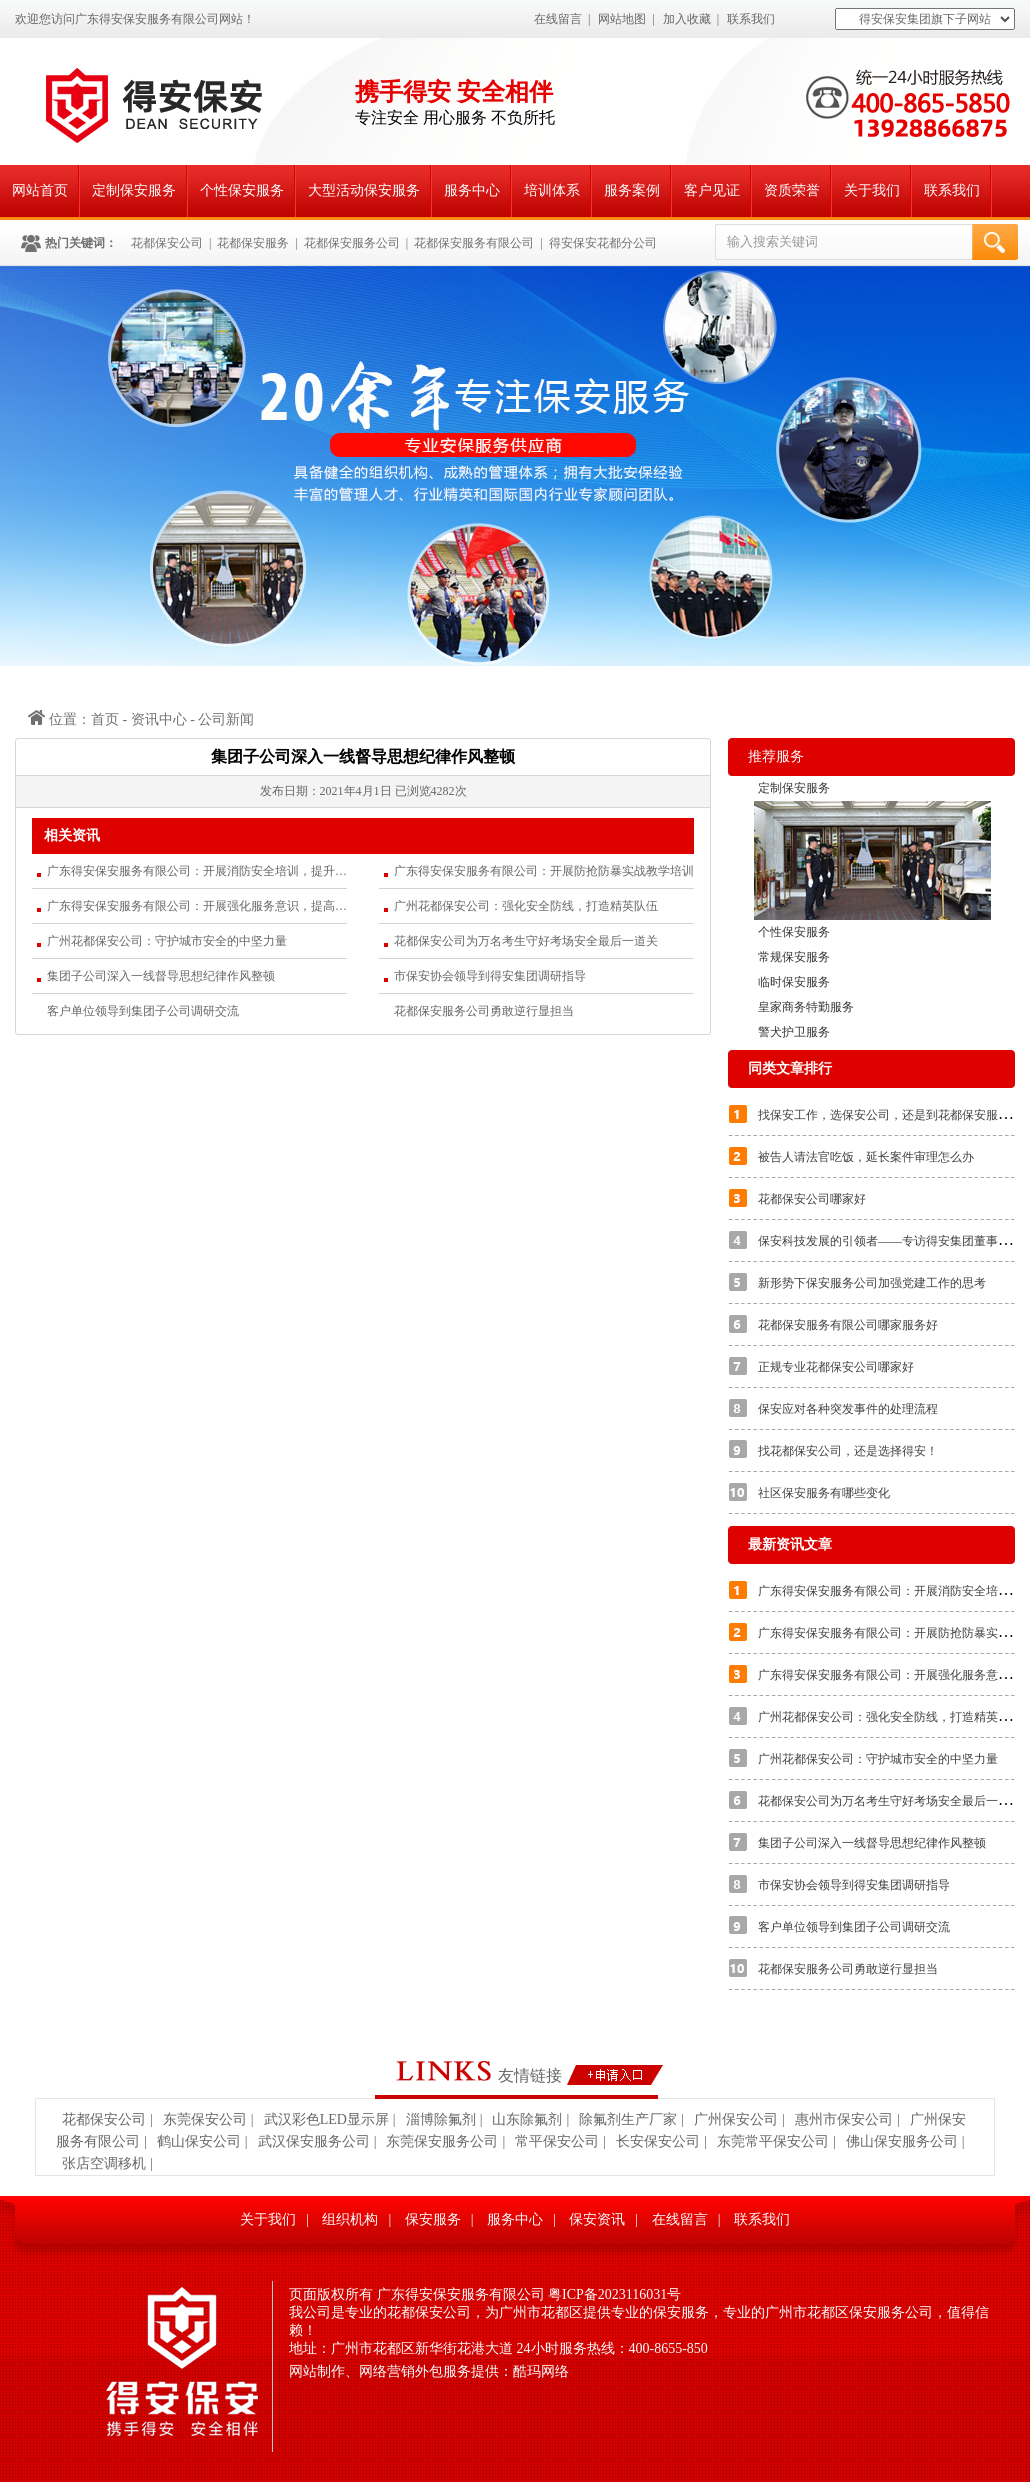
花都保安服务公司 (352, 243)
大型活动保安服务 (364, 190)
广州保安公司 (736, 2119)
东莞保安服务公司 (442, 2141)
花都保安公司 (167, 243)
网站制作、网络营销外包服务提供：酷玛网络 (429, 2371)
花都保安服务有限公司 (474, 243)
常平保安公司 (557, 2141)
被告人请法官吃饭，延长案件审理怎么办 (866, 1157)
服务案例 (632, 190)
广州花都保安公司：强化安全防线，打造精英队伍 (526, 906)
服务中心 (472, 190)
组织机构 (350, 2219)
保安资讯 (597, 2219)
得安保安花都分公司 (603, 243)
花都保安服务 (253, 243)
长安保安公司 (658, 2141)
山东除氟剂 (527, 2119)
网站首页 (40, 190)
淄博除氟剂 (441, 2119)
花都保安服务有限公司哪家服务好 (848, 1325)
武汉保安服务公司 (314, 2141)
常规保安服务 (794, 957)
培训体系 (552, 190)
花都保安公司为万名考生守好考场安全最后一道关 (526, 941)
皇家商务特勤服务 (806, 1007)
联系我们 (751, 19)
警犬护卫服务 (794, 1032)
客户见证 (712, 190)
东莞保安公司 (205, 2119)
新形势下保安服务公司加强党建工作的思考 (872, 1283)
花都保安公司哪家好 (812, 1199)
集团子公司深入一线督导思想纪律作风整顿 (161, 976)
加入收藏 (687, 19)
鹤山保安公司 (199, 2141)
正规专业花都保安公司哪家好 (836, 1367)
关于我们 (872, 190)
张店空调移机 (104, 2163)
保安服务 (433, 2219)
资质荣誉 (792, 190)
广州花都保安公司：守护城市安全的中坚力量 (167, 941)
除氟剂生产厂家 (628, 2119)
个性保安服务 (242, 190)
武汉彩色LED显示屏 (326, 2119)
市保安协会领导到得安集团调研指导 (490, 976)
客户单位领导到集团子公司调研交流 (143, 1011)
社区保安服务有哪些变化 (824, 1493)
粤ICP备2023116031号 (614, 2294)
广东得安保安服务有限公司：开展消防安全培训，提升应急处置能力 (197, 871)
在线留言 (558, 19)
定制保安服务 (134, 190)
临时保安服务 (794, 982)
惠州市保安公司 (844, 2119)
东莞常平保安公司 (773, 2141)
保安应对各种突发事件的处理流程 (848, 1409)
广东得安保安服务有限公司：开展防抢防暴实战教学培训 (544, 871)
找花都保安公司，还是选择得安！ (848, 1451)
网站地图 (622, 19)
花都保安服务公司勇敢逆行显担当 (484, 1011)
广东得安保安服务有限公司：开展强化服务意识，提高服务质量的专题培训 (197, 906)
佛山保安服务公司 (902, 2141)
